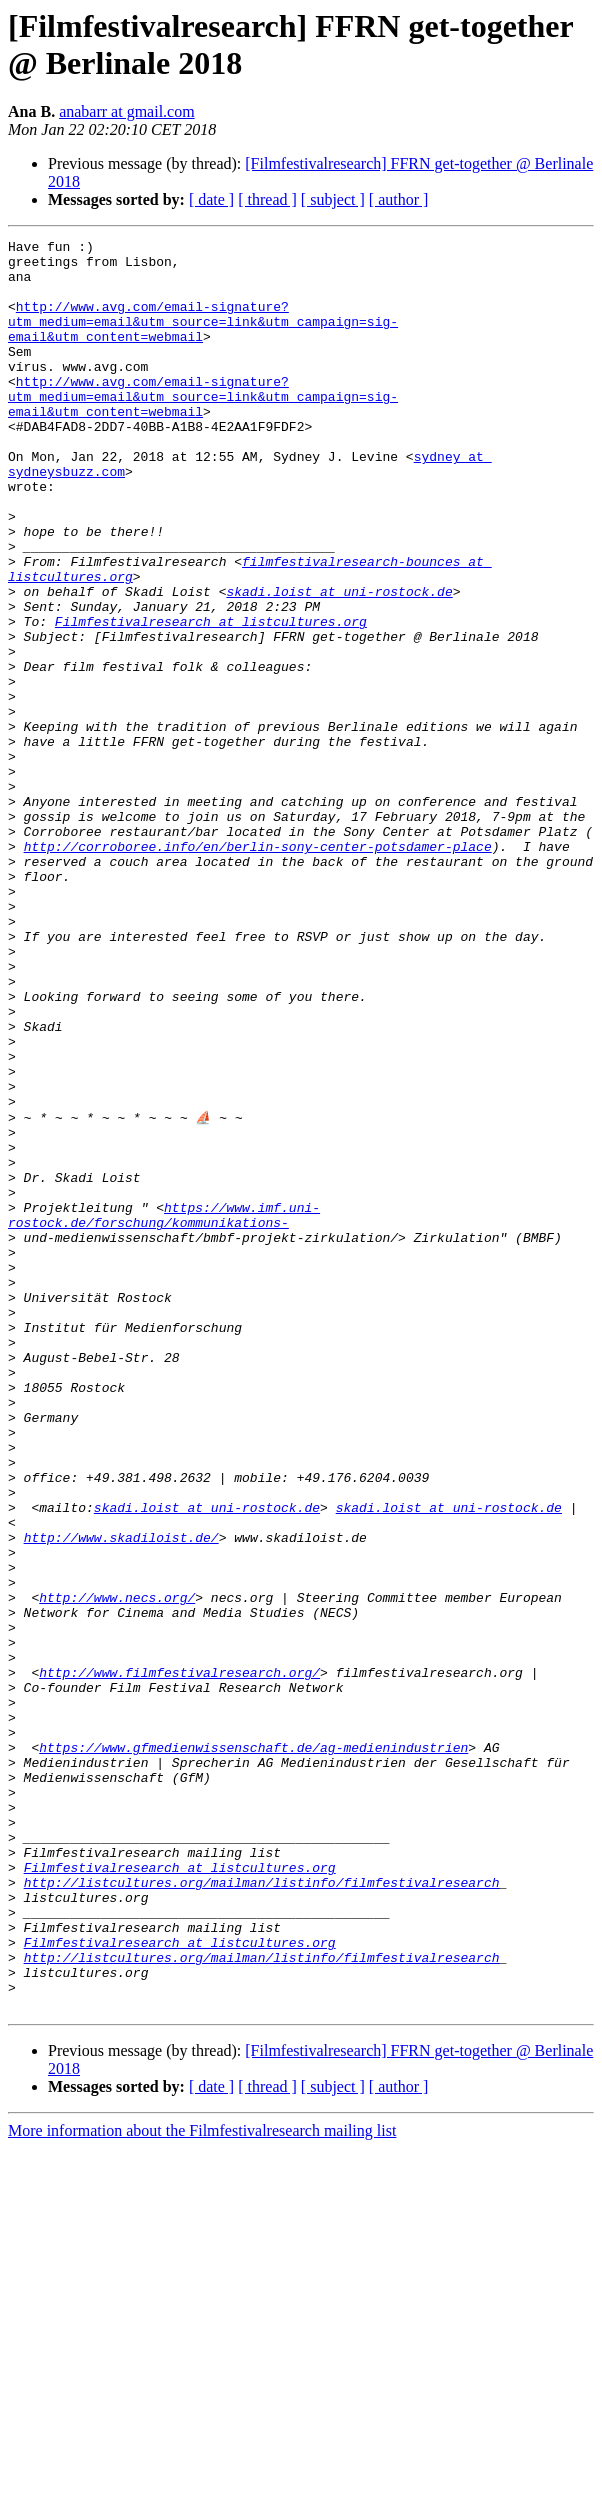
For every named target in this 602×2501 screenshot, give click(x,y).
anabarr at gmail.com (127, 111)
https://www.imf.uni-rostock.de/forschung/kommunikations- (164, 1410)
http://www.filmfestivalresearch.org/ (179, 1959)
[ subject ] (333, 199)
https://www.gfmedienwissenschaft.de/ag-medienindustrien (253, 2049)
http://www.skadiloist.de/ (121, 1797)
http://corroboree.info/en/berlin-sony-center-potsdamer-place (258, 969)
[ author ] (399, 199)
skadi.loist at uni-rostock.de (339, 663)
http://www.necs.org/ (117, 1869)
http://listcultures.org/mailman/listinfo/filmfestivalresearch (262, 2211)
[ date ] (211, 199)
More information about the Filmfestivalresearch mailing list (202, 2483)
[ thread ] (267, 199)
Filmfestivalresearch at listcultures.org (211, 699)
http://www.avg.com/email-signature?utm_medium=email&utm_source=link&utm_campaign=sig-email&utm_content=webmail (203, 339)
